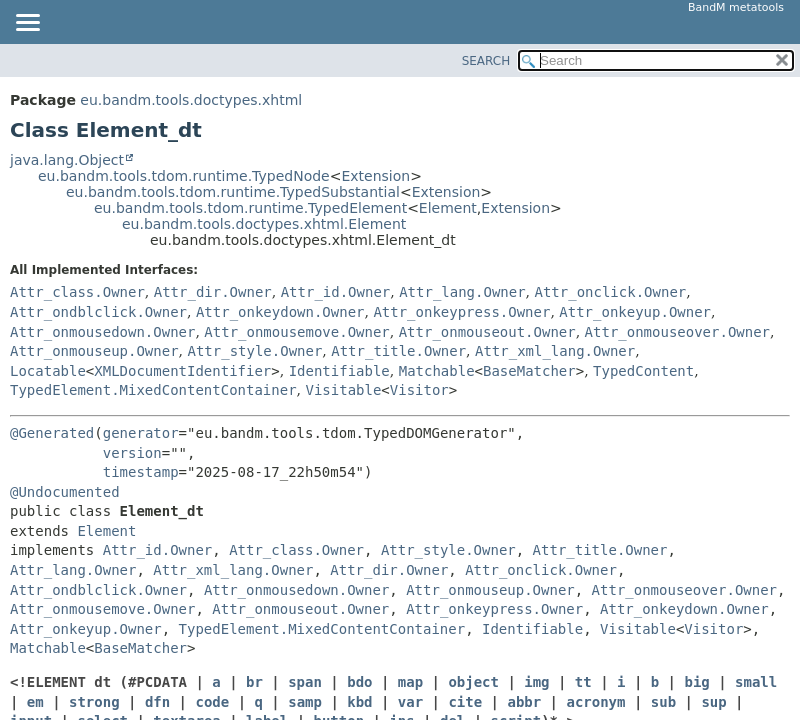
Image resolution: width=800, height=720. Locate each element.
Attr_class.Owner (77, 292)
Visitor (419, 390)
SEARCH (486, 61)
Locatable (48, 371)
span (305, 682)
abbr (524, 702)
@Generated (52, 433)
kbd (359, 702)
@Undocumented (65, 492)
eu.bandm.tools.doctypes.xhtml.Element (264, 224)
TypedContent (643, 371)
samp (305, 702)
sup (713, 702)
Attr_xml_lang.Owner (555, 351)
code (212, 702)
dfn (157, 702)
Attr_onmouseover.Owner (677, 332)
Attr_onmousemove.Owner (296, 332)
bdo (359, 682)
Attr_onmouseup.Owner (94, 351)
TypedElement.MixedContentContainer (153, 390)
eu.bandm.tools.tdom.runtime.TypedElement (250, 208)
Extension (375, 176)
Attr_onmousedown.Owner (102, 332)
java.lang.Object (67, 160)
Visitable (343, 390)
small (756, 682)
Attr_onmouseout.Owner (487, 332)
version (132, 453)
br (254, 682)
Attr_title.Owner (398, 351)
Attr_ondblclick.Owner (98, 312)
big (696, 682)
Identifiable (339, 371)
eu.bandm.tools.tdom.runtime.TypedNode (184, 176)
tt (583, 682)
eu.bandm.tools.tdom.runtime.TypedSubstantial (233, 192)
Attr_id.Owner (336, 292)
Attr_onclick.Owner (611, 292)
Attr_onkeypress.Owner (461, 312)
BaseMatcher (529, 371)
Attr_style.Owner (254, 351)
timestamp (141, 472)
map (410, 682)
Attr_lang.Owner (462, 292)
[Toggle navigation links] (27, 24)
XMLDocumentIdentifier (182, 371)
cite (465, 702)
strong (94, 702)
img (536, 682)
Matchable (437, 371)
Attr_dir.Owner (213, 292)
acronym (595, 702)
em (35, 702)
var (410, 702)
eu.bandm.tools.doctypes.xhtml (191, 100)
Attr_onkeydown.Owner (280, 312)
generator (141, 433)
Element (448, 208)
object (473, 682)
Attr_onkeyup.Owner (635, 312)
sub (663, 702)
